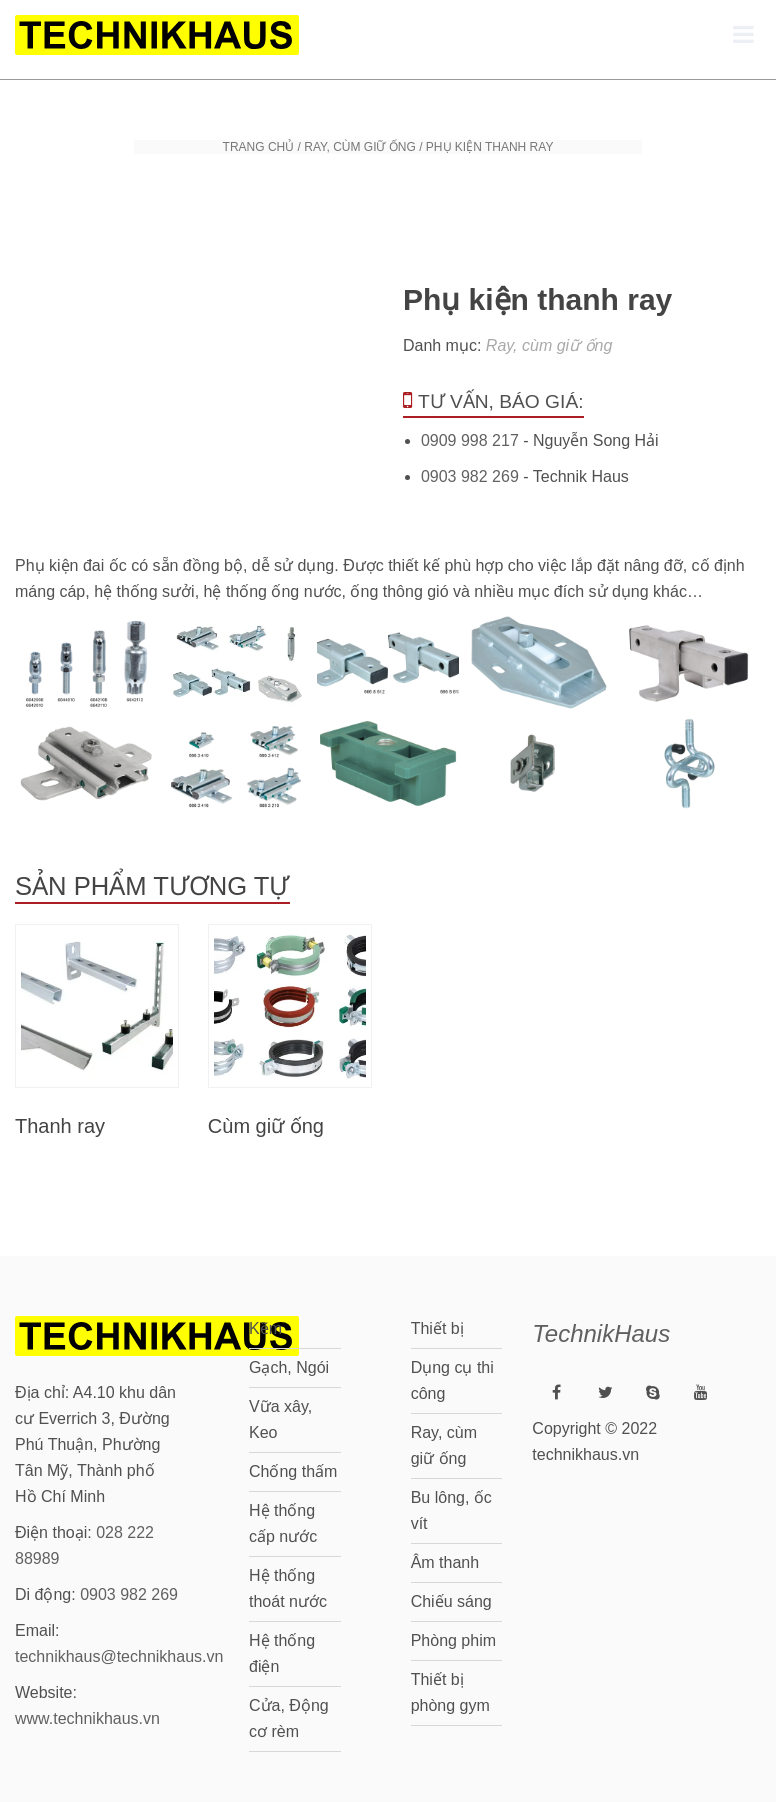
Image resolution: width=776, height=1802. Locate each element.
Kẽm (265, 1328)
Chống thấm (293, 1471)
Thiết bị (437, 1328)
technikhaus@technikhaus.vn (119, 1656)
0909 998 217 (470, 440)
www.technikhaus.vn (87, 1718)
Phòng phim (453, 1640)
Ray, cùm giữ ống (360, 147)
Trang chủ (259, 147)
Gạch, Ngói (289, 1367)
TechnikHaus (601, 1333)
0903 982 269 (470, 476)
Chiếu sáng (451, 1601)
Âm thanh (445, 1562)
